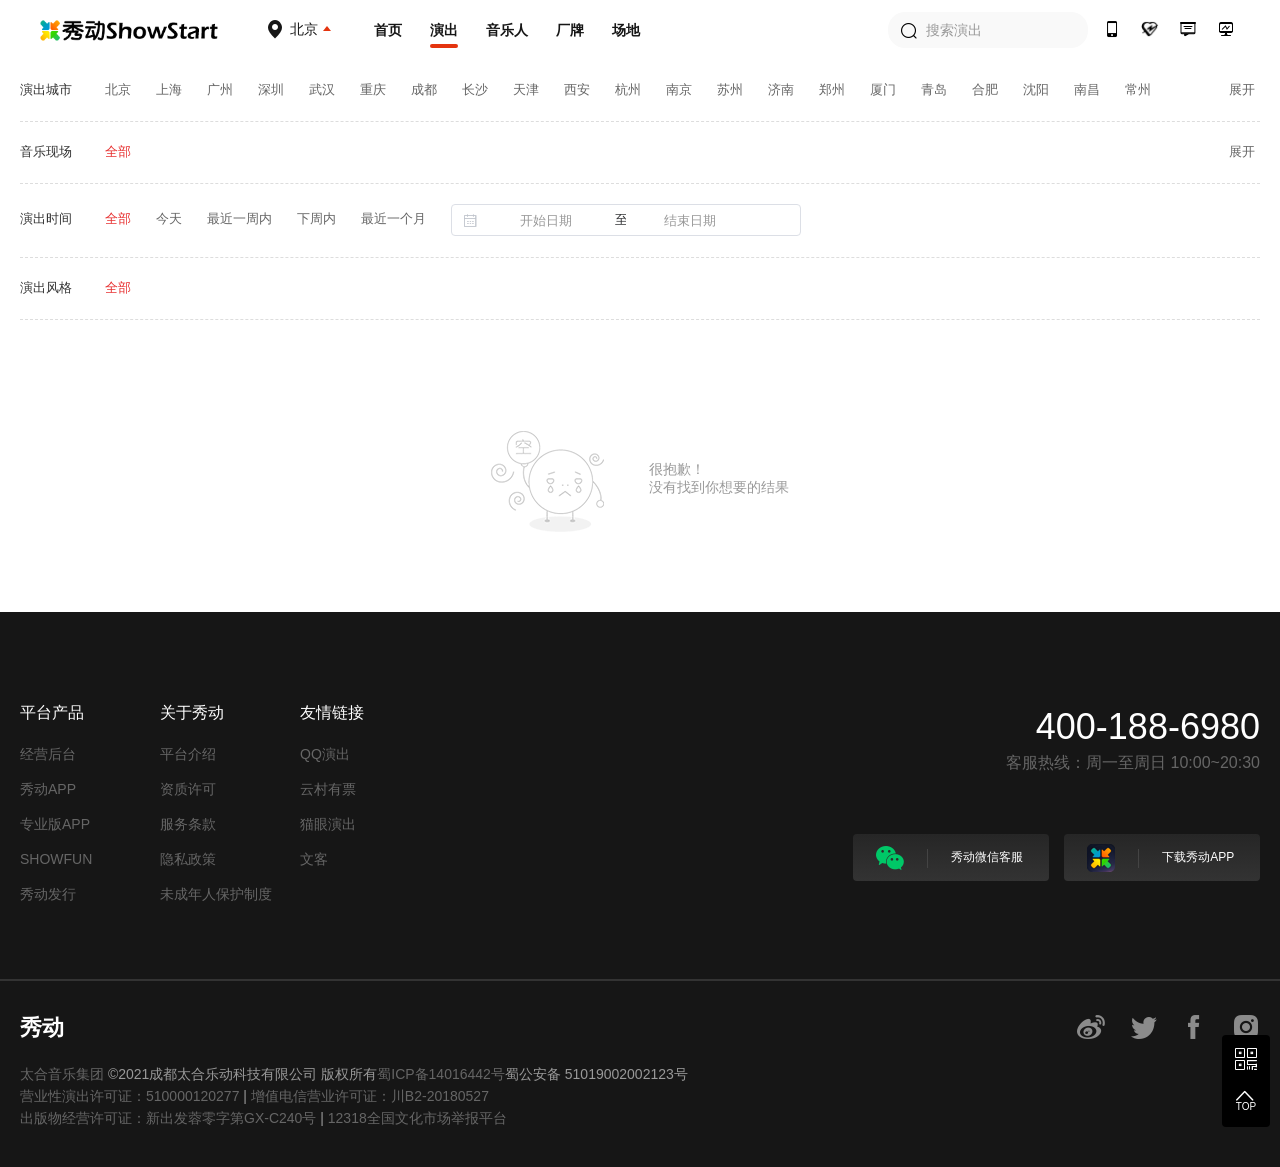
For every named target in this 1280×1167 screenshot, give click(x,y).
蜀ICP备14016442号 (441, 1074)
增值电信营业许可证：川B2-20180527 (370, 1096)
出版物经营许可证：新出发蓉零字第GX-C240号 (168, 1118)
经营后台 (48, 754)
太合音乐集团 (62, 1074)
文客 (314, 859)
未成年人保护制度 (216, 894)
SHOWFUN (56, 859)
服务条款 (188, 824)
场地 (626, 30)
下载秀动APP (1160, 858)
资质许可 (188, 789)
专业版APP (55, 824)
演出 (444, 30)
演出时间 (46, 218)
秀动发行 (48, 894)
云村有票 (328, 789)
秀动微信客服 (949, 858)
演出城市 (46, 89)
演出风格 (46, 287)
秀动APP (48, 789)
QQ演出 (325, 754)
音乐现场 (46, 151)
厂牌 (570, 30)
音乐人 (507, 30)
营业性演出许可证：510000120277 (129, 1096)
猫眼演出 (328, 824)
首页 (388, 30)
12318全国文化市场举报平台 (417, 1118)
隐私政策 (188, 859)
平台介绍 (188, 754)
